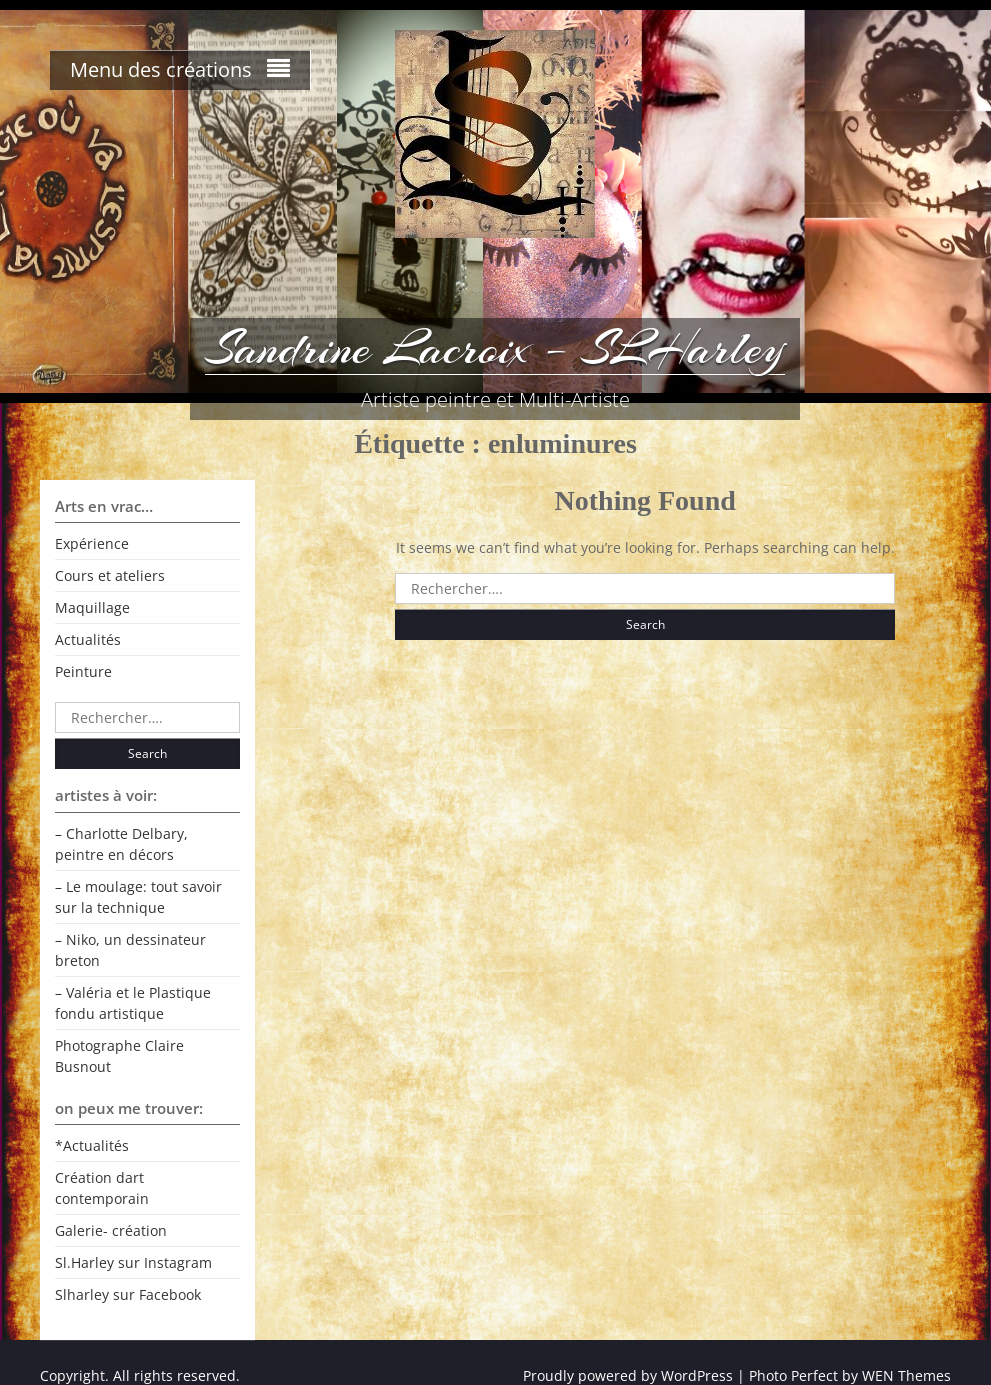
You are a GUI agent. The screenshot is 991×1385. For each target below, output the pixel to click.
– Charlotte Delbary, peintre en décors (121, 844)
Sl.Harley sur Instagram (133, 1262)
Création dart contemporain (102, 1188)
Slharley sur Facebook (128, 1294)
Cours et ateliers (110, 575)
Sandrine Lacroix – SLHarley (495, 348)
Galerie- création (111, 1230)
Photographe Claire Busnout (119, 1056)
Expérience (92, 543)
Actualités (88, 639)
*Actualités (92, 1145)
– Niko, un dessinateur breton (130, 950)
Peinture (83, 671)
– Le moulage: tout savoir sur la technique (138, 897)
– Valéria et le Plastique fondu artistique (133, 1003)
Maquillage (92, 607)
